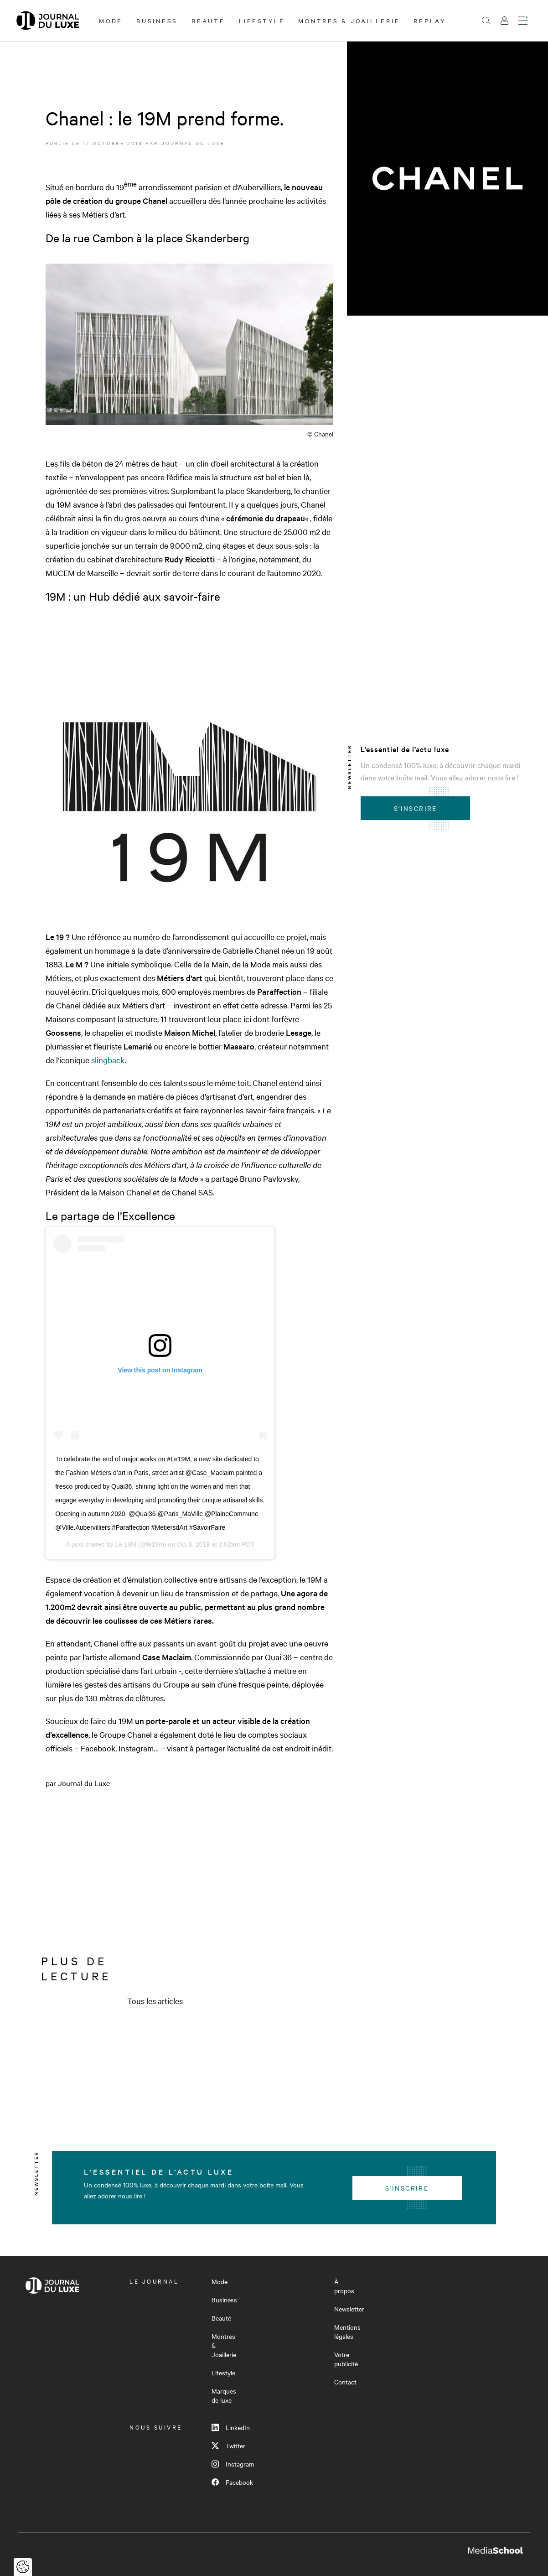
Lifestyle (262, 20)
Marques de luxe (224, 2395)
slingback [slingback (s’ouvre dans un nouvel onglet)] (107, 1059)
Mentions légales (347, 2331)
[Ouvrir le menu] (523, 20)
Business (157, 20)
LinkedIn (231, 2427)
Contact (345, 2381)
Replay (430, 20)
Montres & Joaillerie (349, 20)
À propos (344, 2286)
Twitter (228, 2445)
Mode (111, 20)
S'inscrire (415, 808)
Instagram (233, 2463)
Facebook (232, 2482)
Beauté (208, 20)
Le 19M (125, 1544)
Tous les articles (155, 2000)
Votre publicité (346, 2359)
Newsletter (349, 2308)
